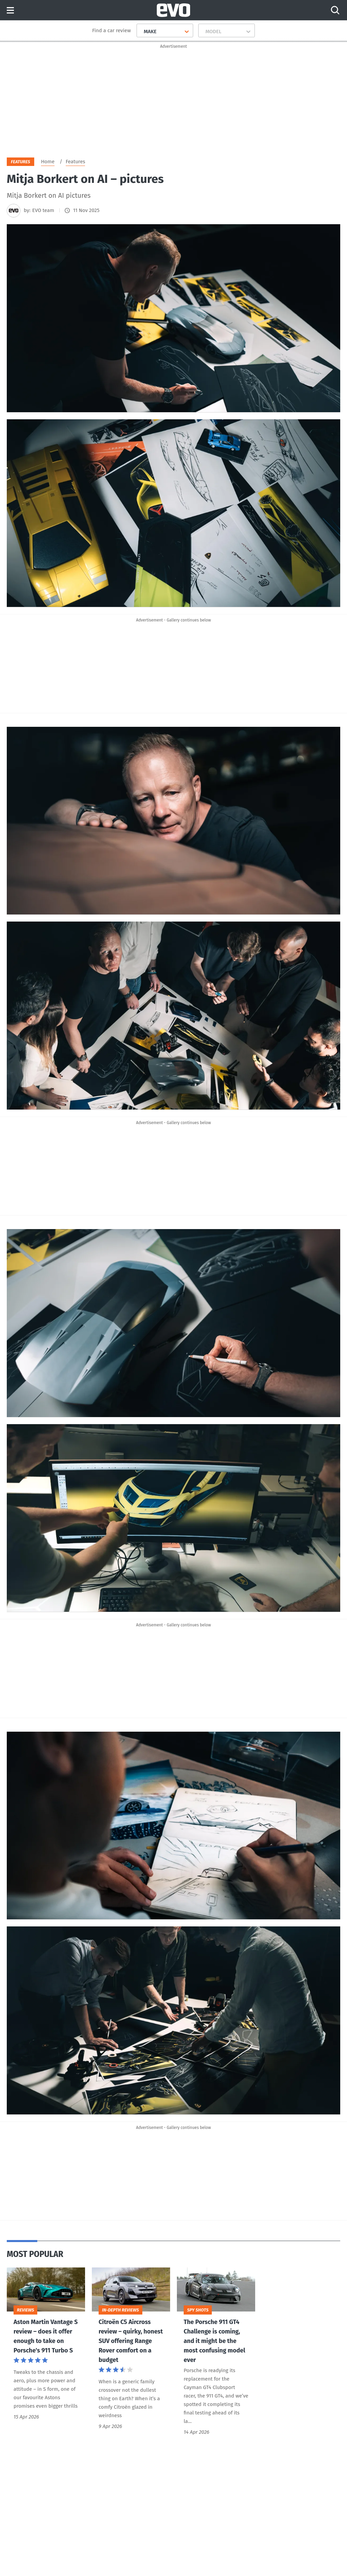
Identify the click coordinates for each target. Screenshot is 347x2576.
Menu (10, 10)
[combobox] (141, 31)
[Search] (335, 10)
